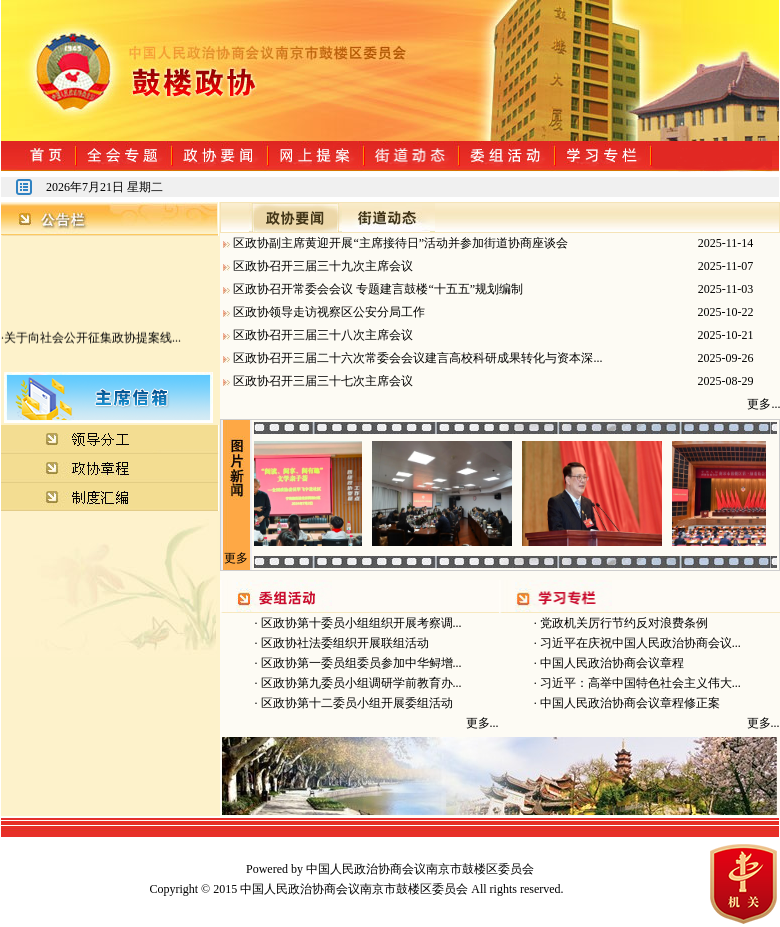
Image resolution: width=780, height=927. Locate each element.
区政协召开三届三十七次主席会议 (323, 381)
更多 (236, 558)
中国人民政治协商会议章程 (610, 663)
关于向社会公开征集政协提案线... (92, 340)
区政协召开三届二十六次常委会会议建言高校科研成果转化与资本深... (417, 358)
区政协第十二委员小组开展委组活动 (355, 703)
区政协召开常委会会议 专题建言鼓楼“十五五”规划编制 (378, 289)
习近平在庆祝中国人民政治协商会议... (639, 643)
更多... (482, 723)
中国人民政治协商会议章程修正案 (628, 703)
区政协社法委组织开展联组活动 (343, 643)
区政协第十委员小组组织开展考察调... (360, 623)
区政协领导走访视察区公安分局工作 (329, 312)
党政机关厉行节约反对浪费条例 (622, 623)
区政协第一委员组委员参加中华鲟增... (360, 663)
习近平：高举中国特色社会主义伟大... (639, 683)
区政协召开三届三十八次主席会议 (323, 335)
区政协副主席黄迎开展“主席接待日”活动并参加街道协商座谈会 (400, 243)
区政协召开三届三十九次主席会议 (323, 266)
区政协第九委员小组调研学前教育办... (360, 683)
